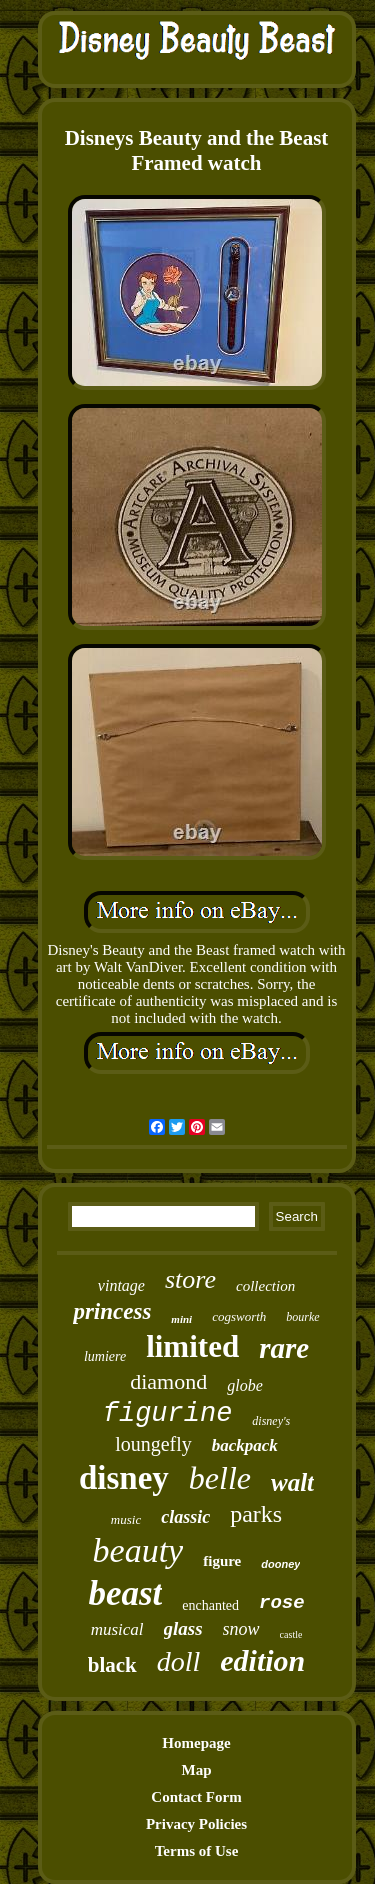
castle (291, 1634)
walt (292, 1482)
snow (241, 1629)
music (126, 1519)
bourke (302, 1317)
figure (222, 1561)
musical (117, 1629)
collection (265, 1286)
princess (112, 1311)
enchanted (210, 1605)
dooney (280, 1564)
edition (262, 1660)
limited (192, 1346)
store (190, 1279)
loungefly (153, 1444)
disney (124, 1478)
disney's (271, 1421)
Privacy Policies (196, 1824)
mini (181, 1319)
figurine (168, 1414)
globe (245, 1385)
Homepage (196, 1743)
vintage (121, 1285)
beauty (138, 1550)
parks (256, 1514)
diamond (168, 1381)
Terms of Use (197, 1851)
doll (179, 1661)
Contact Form (196, 1797)
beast (125, 1593)
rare (284, 1348)
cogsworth (239, 1316)
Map (197, 1770)
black (112, 1665)
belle (220, 1478)
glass (183, 1628)
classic (185, 1517)
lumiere (105, 1356)
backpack (245, 1445)
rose (282, 1603)
